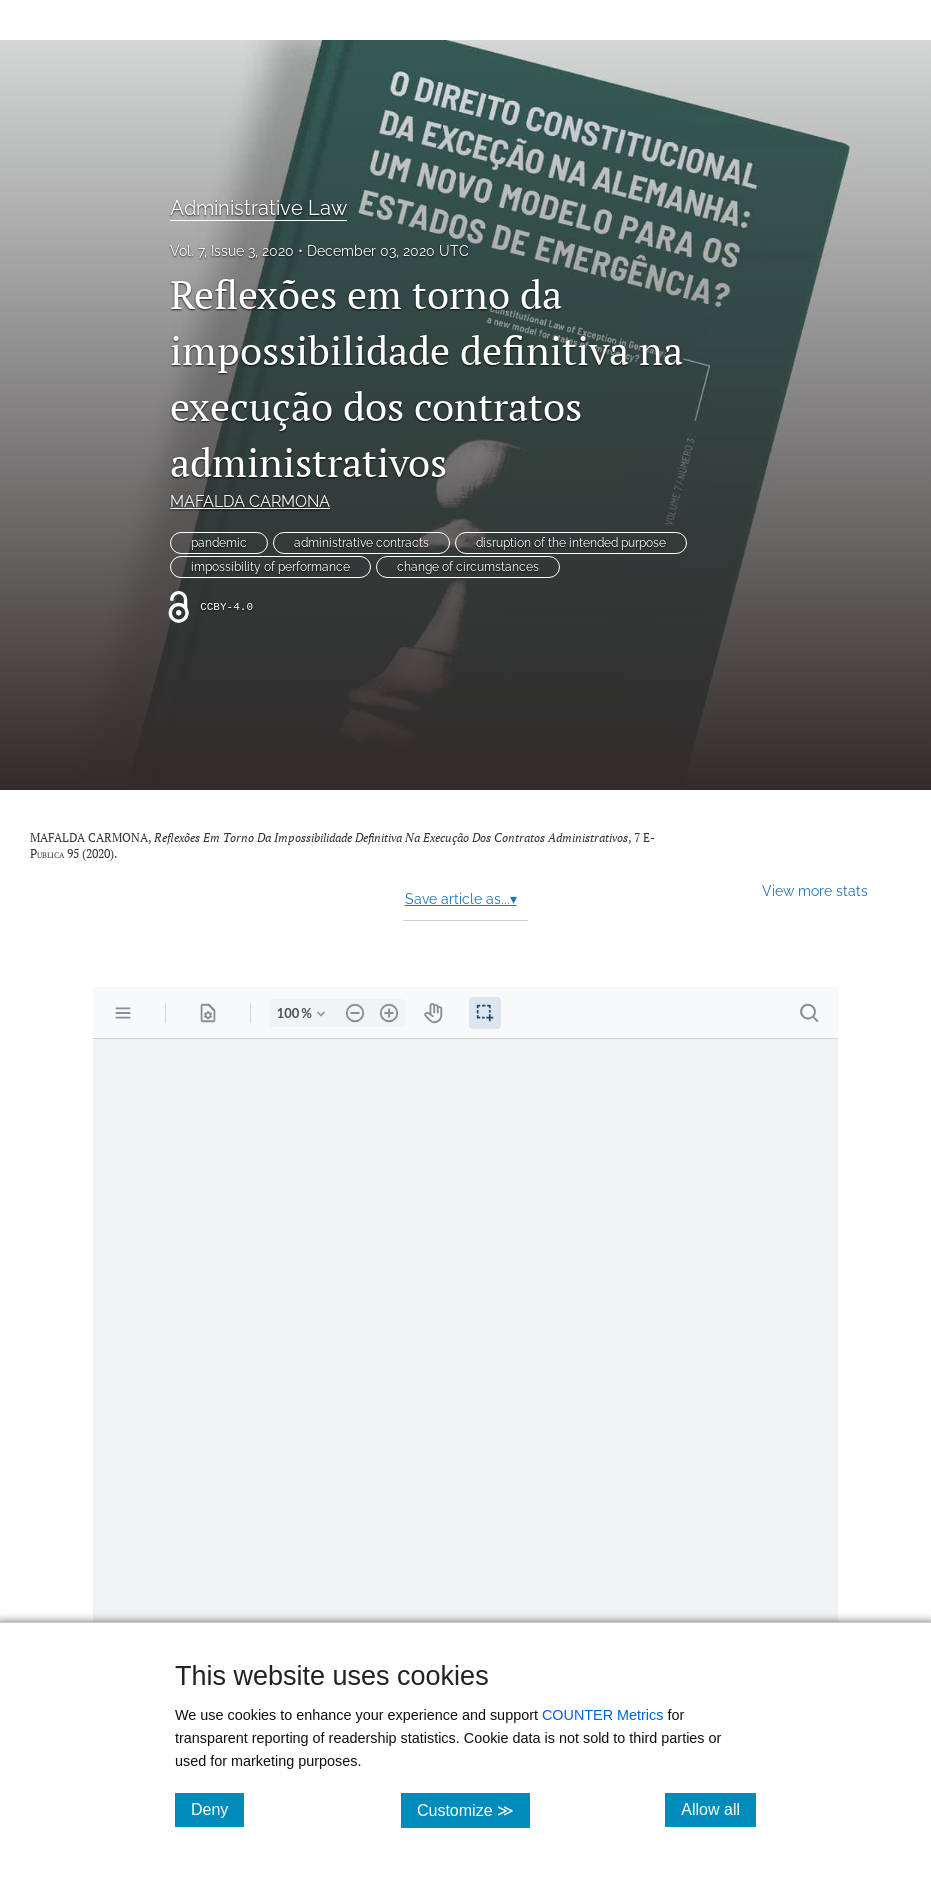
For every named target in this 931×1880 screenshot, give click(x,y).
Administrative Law (258, 208)
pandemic (219, 543)
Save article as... (461, 899)
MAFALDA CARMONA (250, 501)
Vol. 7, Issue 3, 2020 (232, 251)
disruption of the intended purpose (571, 543)
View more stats (815, 890)
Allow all (718, 1809)
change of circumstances (468, 567)
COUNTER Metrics (603, 1715)
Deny (217, 1809)
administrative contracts (361, 543)
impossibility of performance (270, 567)
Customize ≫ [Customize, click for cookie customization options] (473, 1809)
